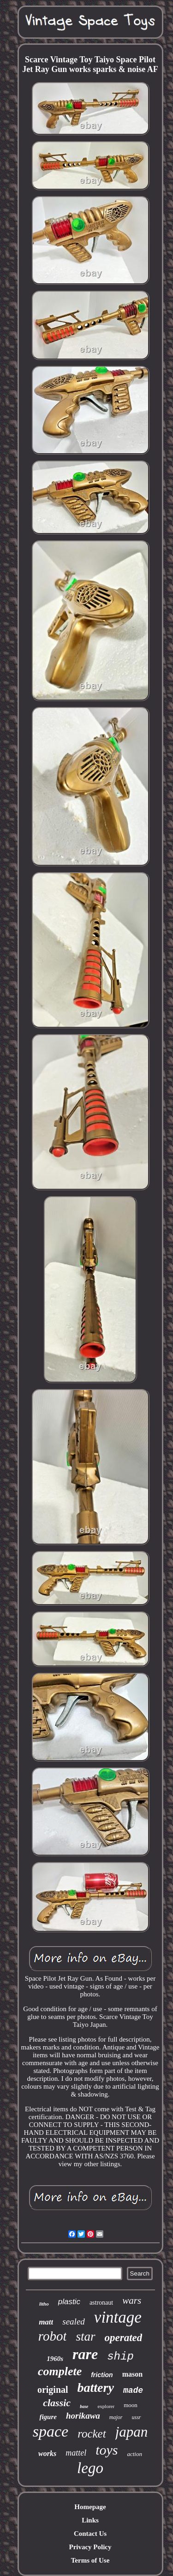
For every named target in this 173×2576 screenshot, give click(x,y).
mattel (76, 2452)
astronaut (101, 2302)
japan (131, 2432)
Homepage (90, 2506)
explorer (105, 2406)
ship (120, 2356)
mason (132, 2374)
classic (57, 2402)
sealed (73, 2321)
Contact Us (90, 2533)
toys (106, 2449)
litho (44, 2303)
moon (130, 2405)
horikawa (83, 2415)
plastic (69, 2301)
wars (131, 2300)
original (52, 2389)
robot (52, 2336)
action (134, 2453)
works (47, 2453)
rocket (92, 2433)
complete (60, 2371)
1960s (55, 2358)
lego (90, 2468)
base (84, 2406)
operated (124, 2337)
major (116, 2417)
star (85, 2336)
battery (96, 2387)
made (133, 2390)
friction (102, 2374)
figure (48, 2416)
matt (46, 2322)
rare (85, 2354)
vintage (118, 2317)
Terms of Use (90, 2560)
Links (90, 2520)
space (50, 2431)
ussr (136, 2417)
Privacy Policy (90, 2547)
